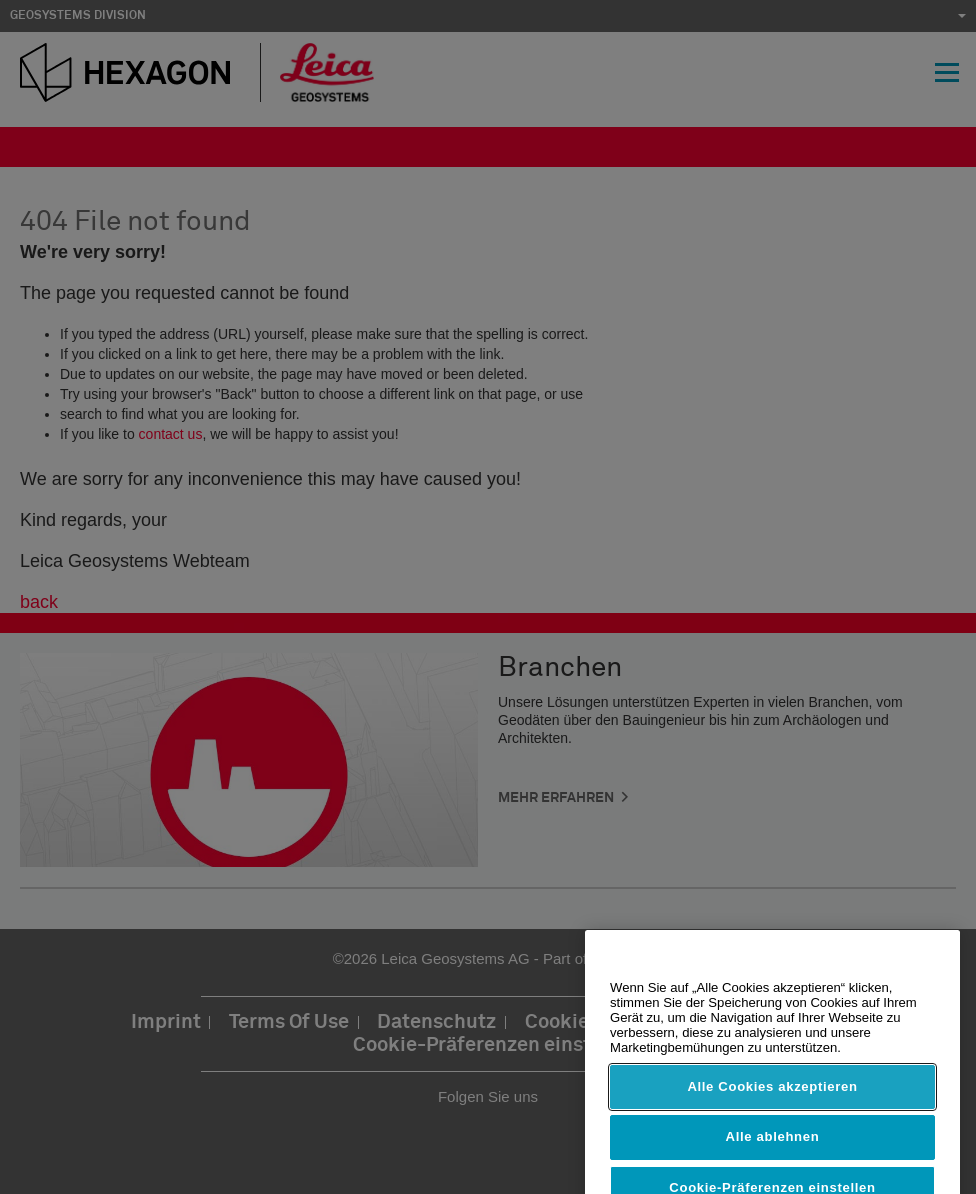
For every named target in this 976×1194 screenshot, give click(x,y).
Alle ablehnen (773, 1151)
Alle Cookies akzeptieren (772, 1101)
